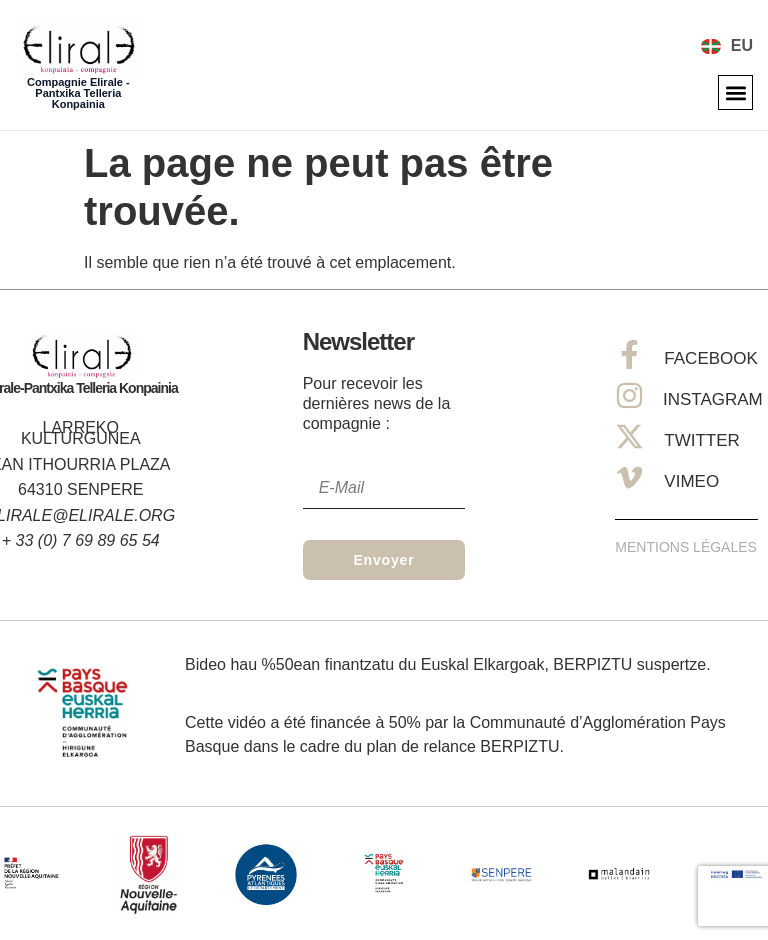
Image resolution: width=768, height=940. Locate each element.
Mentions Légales (686, 547)
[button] (735, 92)
